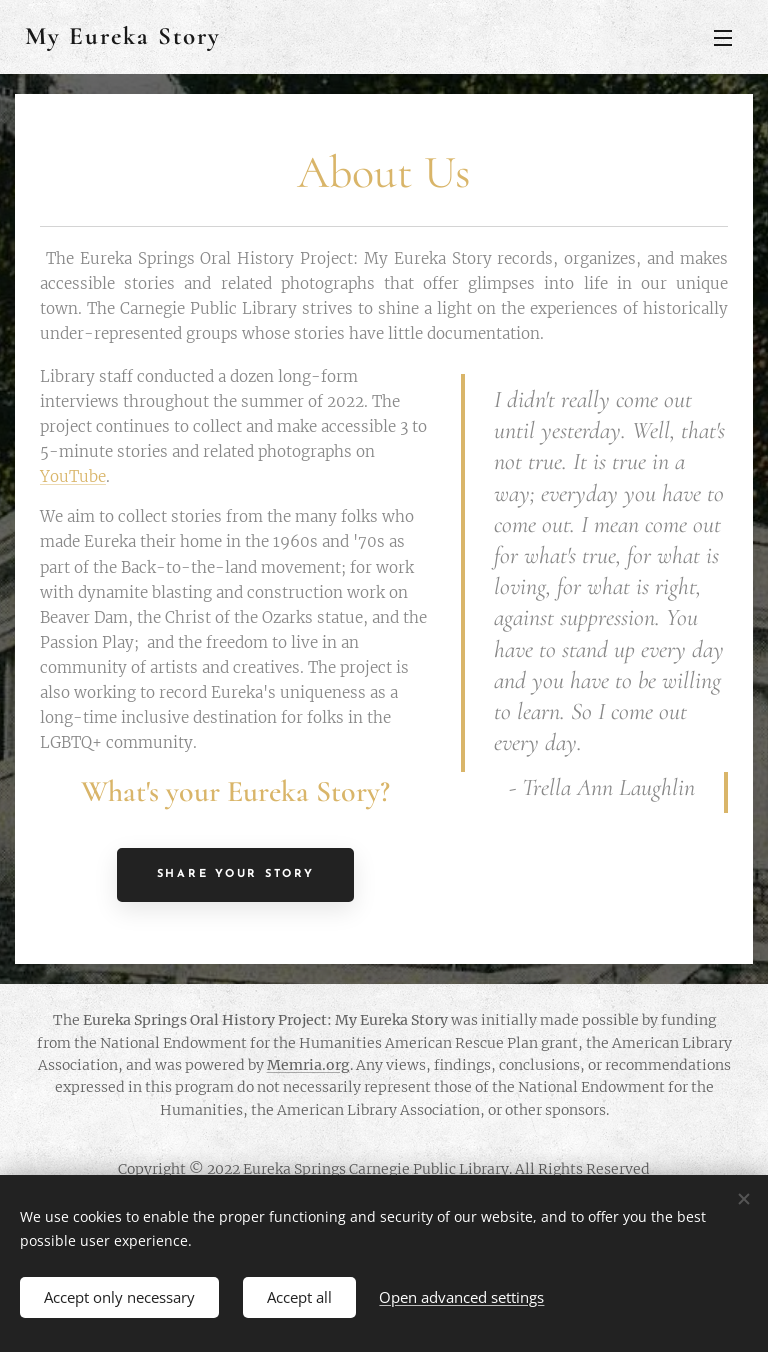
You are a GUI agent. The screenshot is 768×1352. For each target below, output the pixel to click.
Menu (723, 38)
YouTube (73, 476)
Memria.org (308, 1065)
